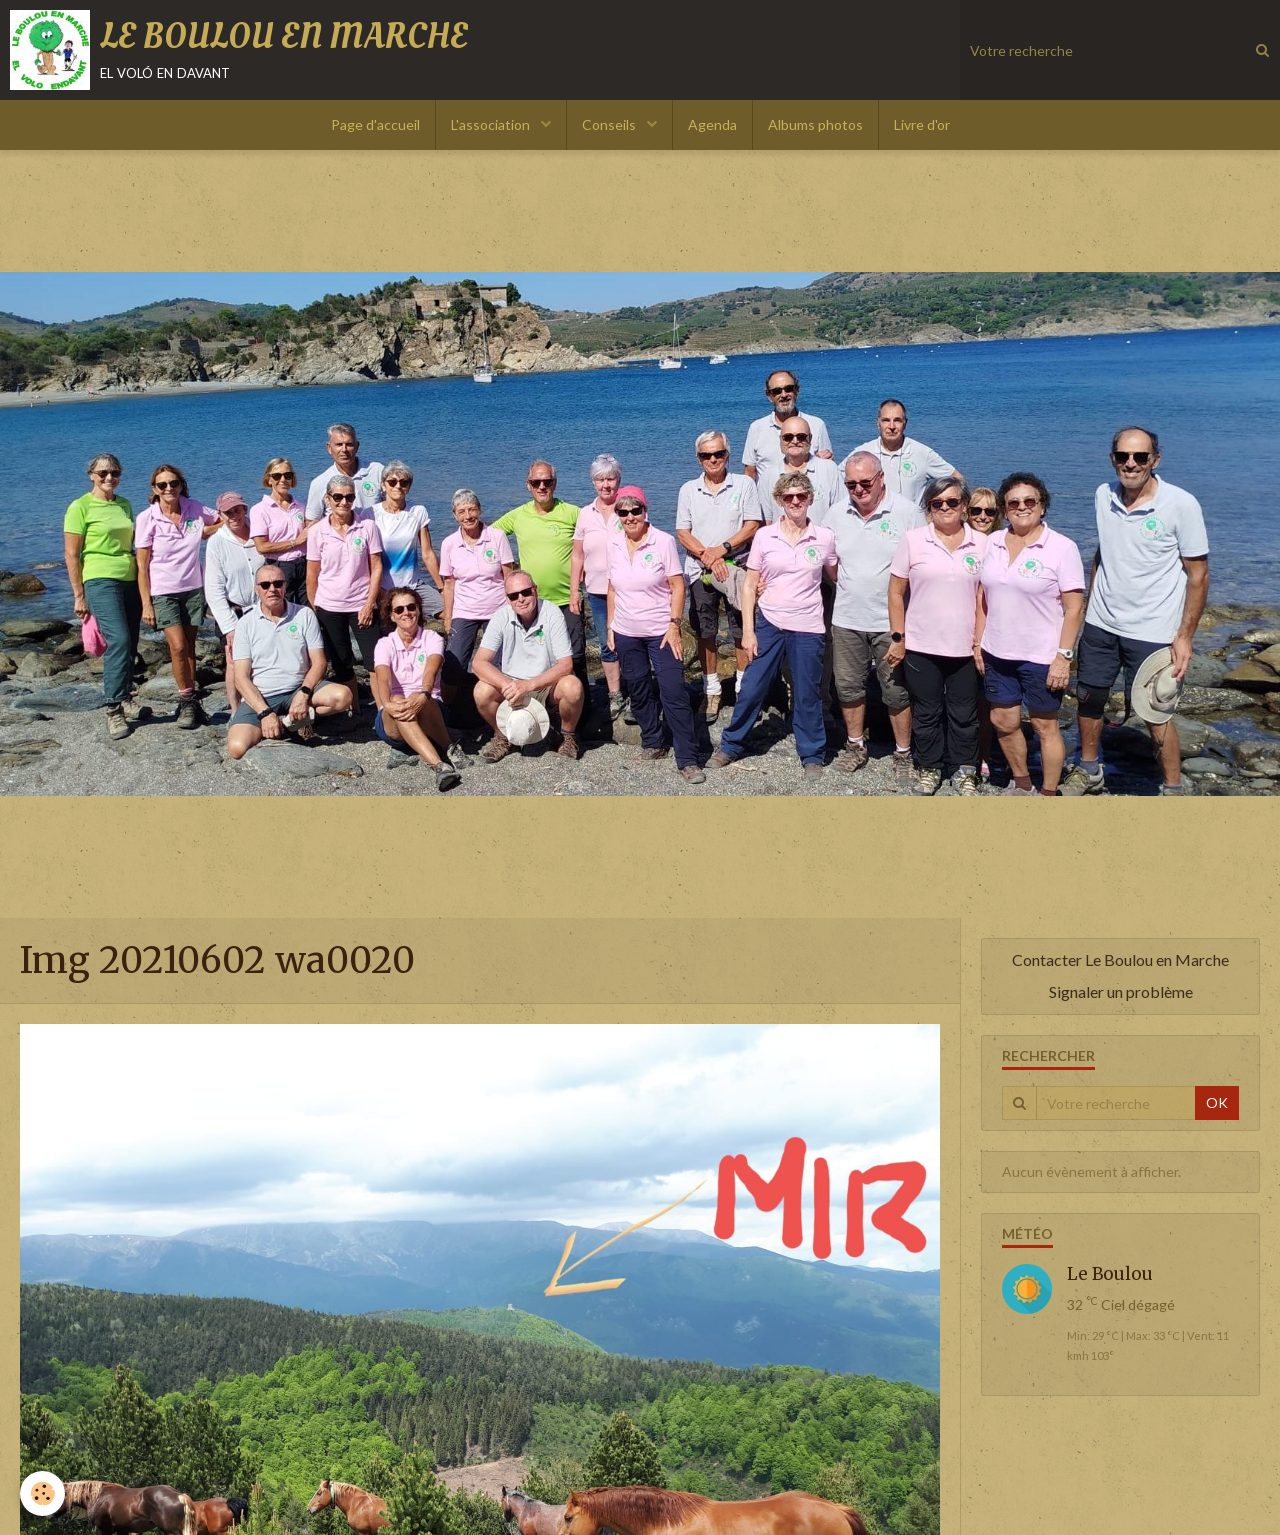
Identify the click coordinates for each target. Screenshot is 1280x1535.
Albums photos (815, 124)
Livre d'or (922, 124)
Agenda (712, 124)
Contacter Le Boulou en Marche (1120, 959)
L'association (492, 124)
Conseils (610, 124)
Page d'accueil (375, 124)
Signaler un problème (1121, 991)
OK (1217, 1102)
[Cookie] (42, 1493)
